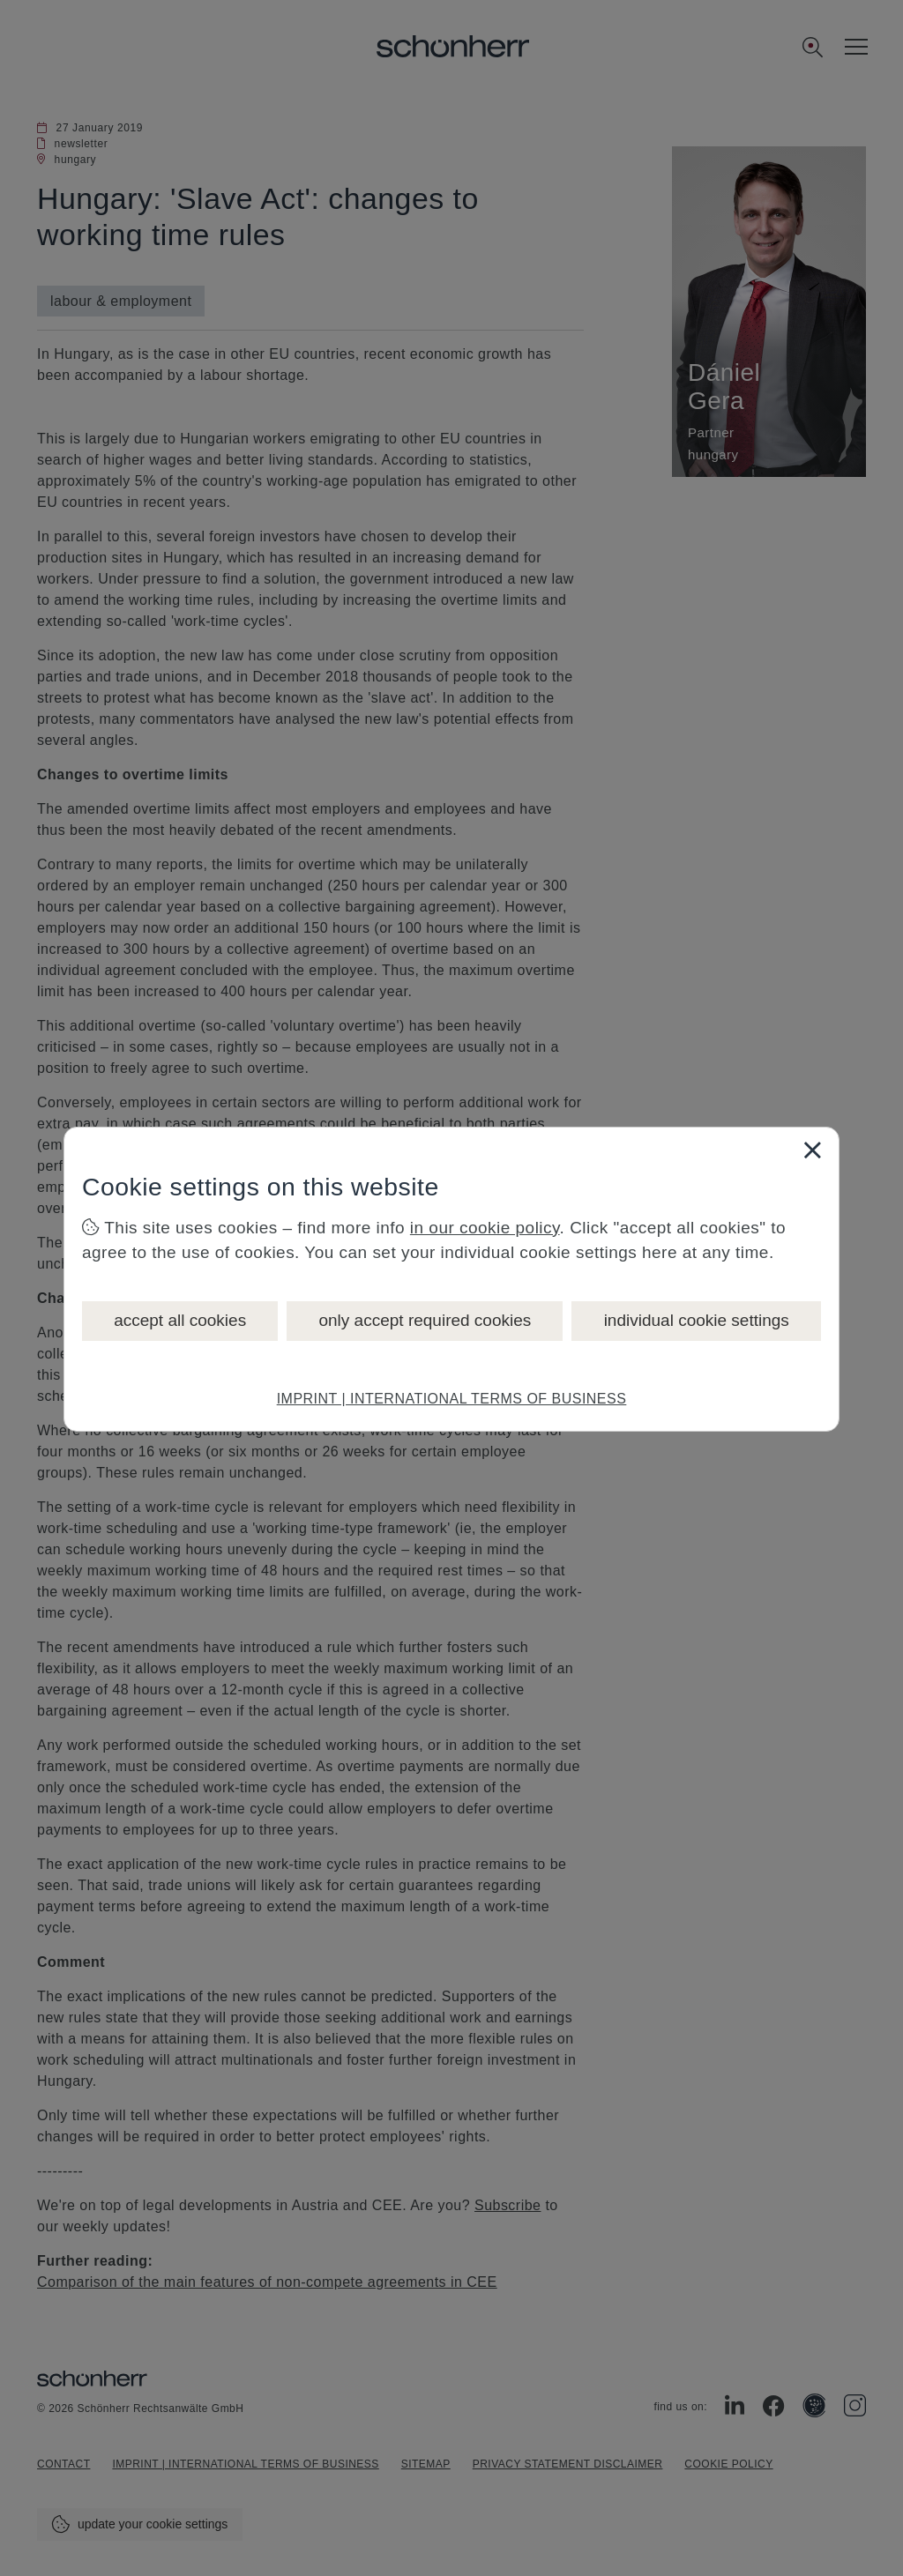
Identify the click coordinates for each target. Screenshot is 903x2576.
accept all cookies (180, 1320)
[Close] (812, 1149)
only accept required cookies (424, 1320)
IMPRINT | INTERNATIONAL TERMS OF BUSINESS (452, 1398)
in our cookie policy (485, 1227)
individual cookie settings (696, 1320)
